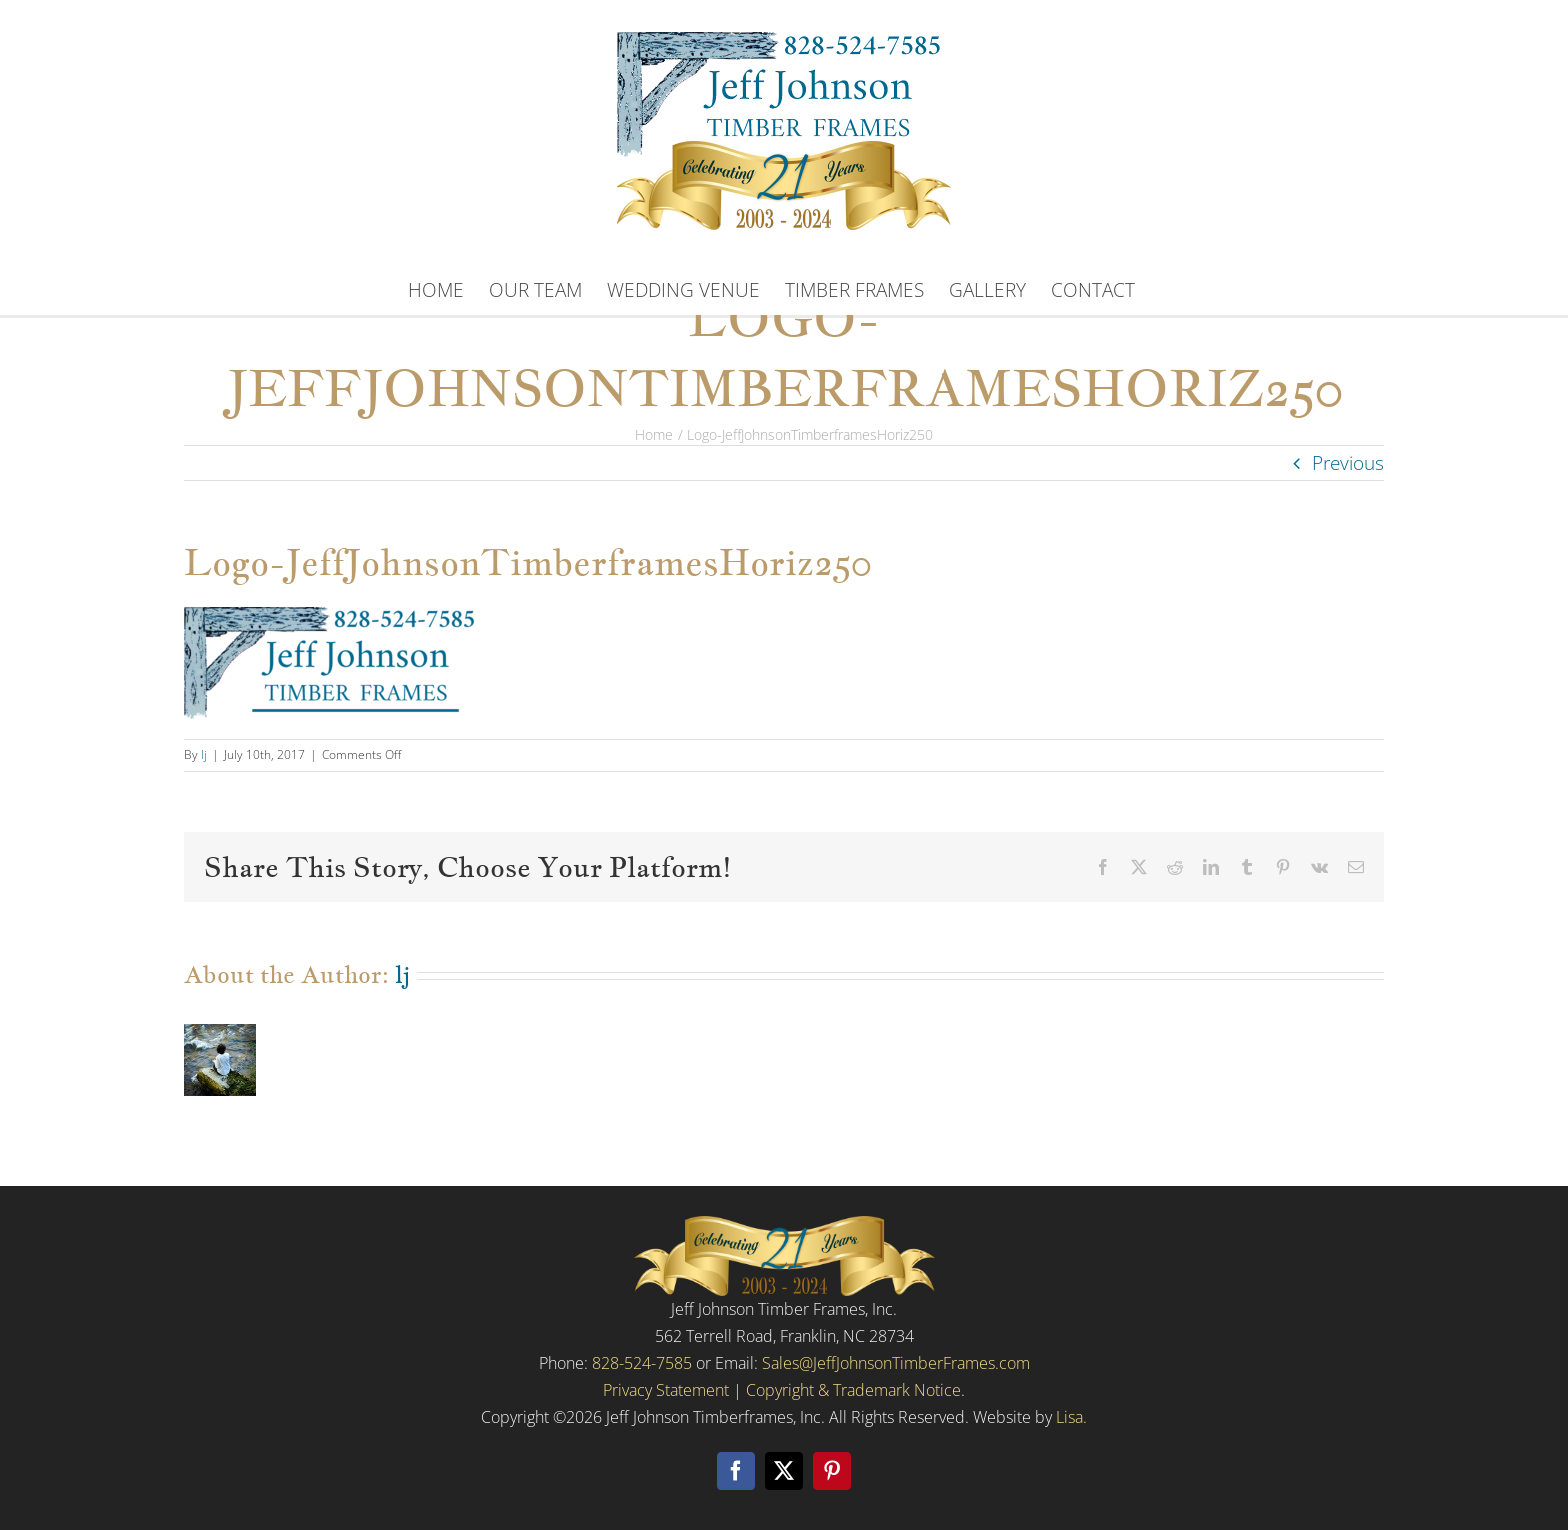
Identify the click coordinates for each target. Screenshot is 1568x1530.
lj (204, 754)
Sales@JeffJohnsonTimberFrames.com (896, 1363)
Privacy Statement (666, 1391)
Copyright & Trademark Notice (853, 1391)
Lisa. (1071, 1418)
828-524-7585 (642, 1363)
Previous (1348, 462)
